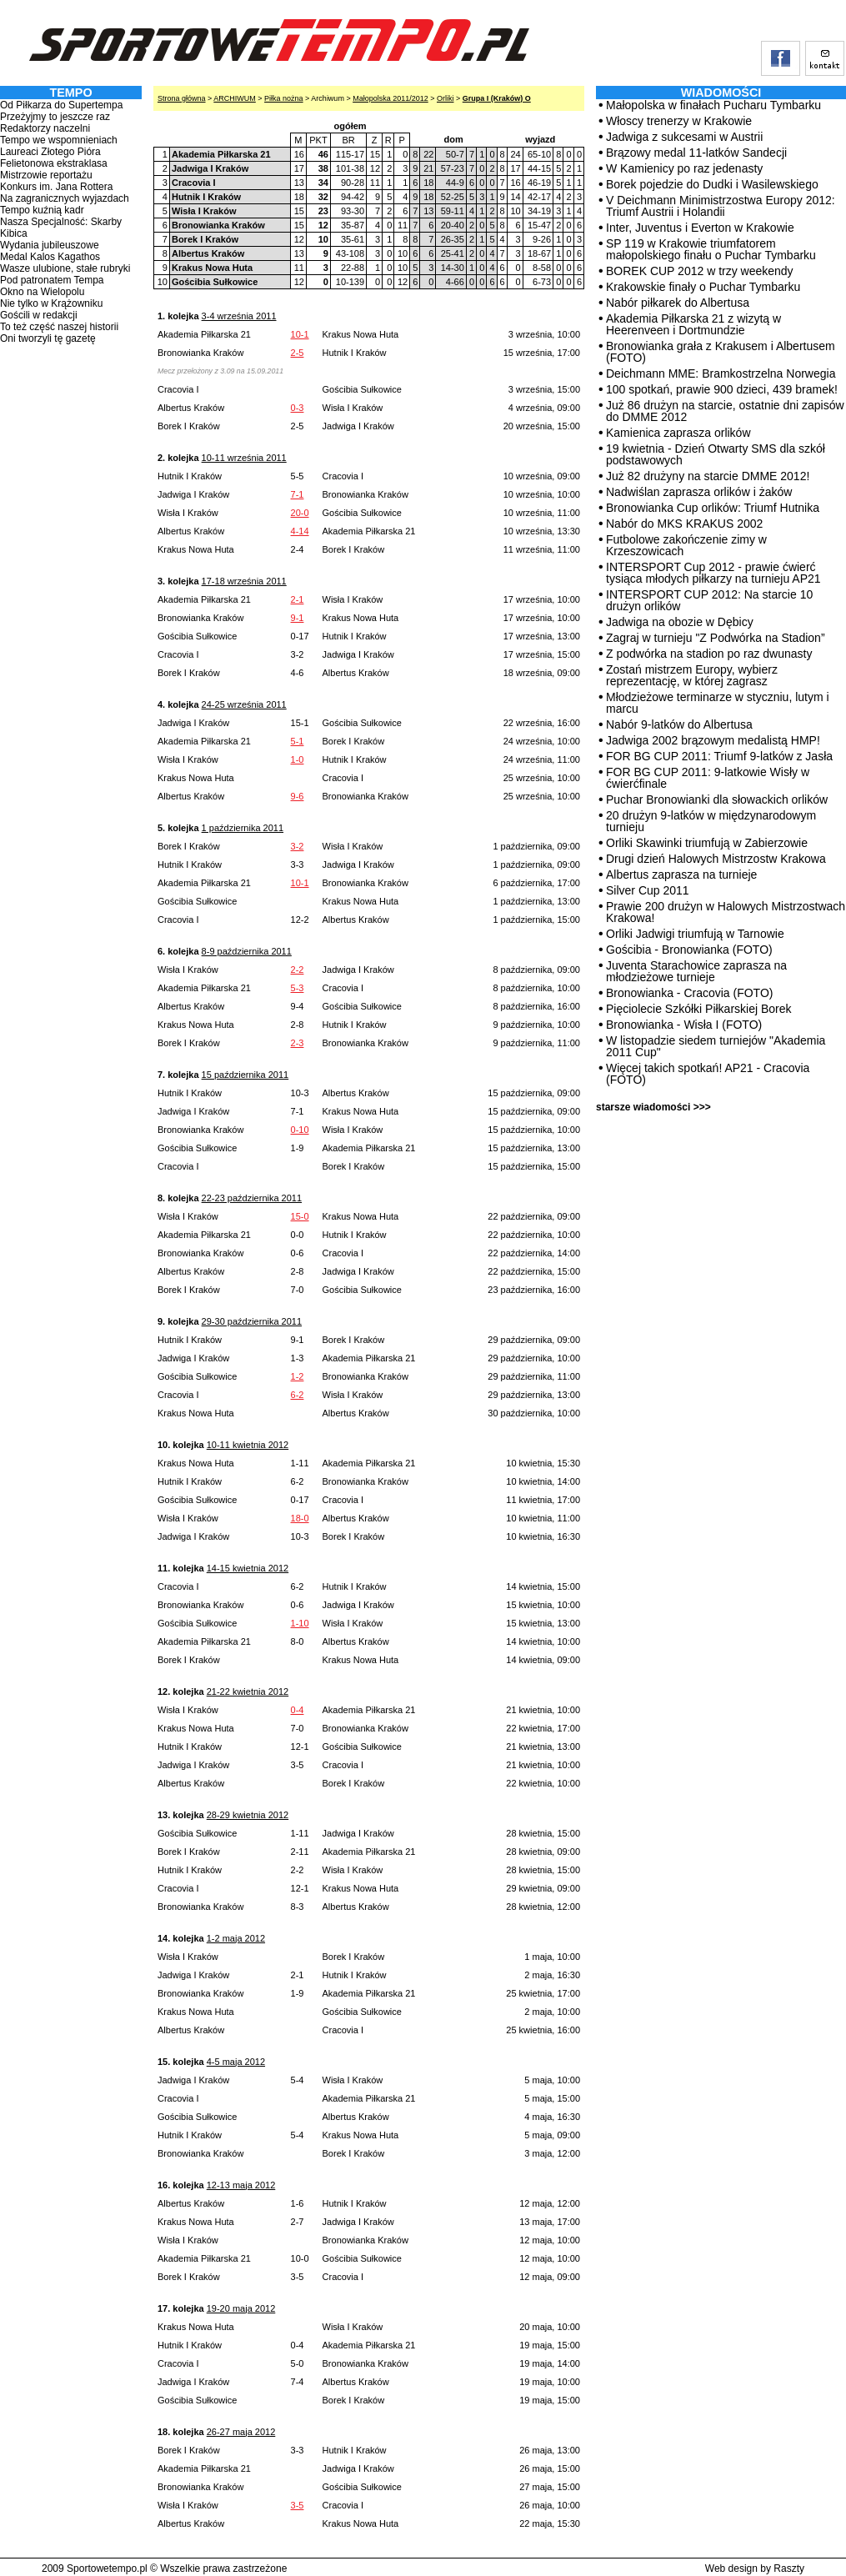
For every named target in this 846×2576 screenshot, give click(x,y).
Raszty (788, 2568)
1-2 (297, 1376)
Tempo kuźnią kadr (42, 210)
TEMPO (70, 92)
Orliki (445, 98)
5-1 (297, 741)
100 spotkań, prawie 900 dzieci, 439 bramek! (722, 389)
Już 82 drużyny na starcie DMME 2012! (707, 476)
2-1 (297, 599)
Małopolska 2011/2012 (390, 98)
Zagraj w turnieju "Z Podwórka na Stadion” (715, 637)
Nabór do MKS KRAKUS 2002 (684, 523)
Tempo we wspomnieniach (59, 140)
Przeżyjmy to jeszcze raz (55, 117)
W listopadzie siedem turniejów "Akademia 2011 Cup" (715, 1046)
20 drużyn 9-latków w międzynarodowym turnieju (711, 821)
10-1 (300, 334)
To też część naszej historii (59, 327)
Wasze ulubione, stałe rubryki (65, 268)
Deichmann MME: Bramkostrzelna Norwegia (720, 373)
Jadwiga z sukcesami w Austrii (684, 136)
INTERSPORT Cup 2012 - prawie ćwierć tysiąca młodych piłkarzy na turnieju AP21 (713, 572)
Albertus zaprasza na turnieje (681, 874)
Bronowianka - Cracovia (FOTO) (689, 993)
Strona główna (182, 98)
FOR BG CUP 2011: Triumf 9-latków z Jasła (719, 756)
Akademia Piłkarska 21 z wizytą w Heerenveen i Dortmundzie (693, 324)
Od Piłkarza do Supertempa (61, 105)
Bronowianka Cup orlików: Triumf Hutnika (712, 507)
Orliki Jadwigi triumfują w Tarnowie (695, 933)
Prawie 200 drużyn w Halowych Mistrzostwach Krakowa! (725, 912)
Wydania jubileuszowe (49, 245)
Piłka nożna (283, 98)
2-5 (297, 353)
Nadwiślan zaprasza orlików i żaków (699, 492)
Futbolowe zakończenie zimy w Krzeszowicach (686, 545)
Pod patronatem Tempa (52, 280)
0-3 (297, 408)
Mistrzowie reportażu (46, 175)
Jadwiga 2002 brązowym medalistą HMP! (713, 740)
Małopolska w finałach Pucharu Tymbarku (713, 105)
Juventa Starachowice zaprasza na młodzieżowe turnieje (696, 971)
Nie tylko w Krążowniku (51, 303)
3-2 (297, 846)
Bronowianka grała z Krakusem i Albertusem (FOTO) (720, 351)
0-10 (300, 1130)
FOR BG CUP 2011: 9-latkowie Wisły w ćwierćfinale (707, 777)
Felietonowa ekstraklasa (54, 163)
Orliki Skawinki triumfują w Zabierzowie (707, 842)
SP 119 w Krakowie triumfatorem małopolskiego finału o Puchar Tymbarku (711, 249)
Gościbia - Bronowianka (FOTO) (689, 949)
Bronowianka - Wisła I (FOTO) (684, 1024)
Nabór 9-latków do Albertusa (679, 724)
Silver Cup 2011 (647, 890)
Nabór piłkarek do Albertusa (677, 302)
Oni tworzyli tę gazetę (48, 338)
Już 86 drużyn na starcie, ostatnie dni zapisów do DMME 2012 (725, 410)
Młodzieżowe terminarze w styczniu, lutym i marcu (717, 702)
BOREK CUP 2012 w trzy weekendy (699, 271)
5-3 (297, 988)
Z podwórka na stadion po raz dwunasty (709, 653)
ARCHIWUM (234, 98)
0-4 (297, 1710)
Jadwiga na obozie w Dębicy (679, 622)
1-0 (297, 759)
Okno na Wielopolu (42, 292)
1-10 (300, 1623)
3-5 (297, 2505)
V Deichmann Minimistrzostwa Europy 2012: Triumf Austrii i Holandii (720, 205)
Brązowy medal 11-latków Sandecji (696, 152)
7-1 (297, 494)
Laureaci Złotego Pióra (50, 152)
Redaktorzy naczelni (45, 128)
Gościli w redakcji (39, 315)
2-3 (297, 1043)
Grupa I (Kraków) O (497, 98)
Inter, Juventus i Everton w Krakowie (700, 227)
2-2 (297, 970)
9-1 (297, 618)
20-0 (300, 513)
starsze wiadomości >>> (653, 1107)
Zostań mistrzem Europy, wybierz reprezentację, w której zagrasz (692, 675)
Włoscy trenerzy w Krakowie (679, 121)
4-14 (300, 531)
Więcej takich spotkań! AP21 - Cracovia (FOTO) (707, 1073)
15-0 (300, 1216)
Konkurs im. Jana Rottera (56, 187)
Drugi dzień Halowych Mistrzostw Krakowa (716, 858)
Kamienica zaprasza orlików (678, 432)
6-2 (297, 1395)
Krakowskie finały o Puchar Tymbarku (703, 286)
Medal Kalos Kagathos (50, 257)
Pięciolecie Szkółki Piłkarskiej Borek (699, 1008)
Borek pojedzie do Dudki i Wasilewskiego (712, 184)
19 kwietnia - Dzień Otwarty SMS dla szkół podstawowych (715, 454)
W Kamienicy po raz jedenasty (684, 168)
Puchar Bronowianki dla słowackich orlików (717, 799)
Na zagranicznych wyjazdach (64, 198)
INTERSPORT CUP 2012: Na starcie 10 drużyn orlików (709, 600)
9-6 (297, 796)
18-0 (300, 1518)
